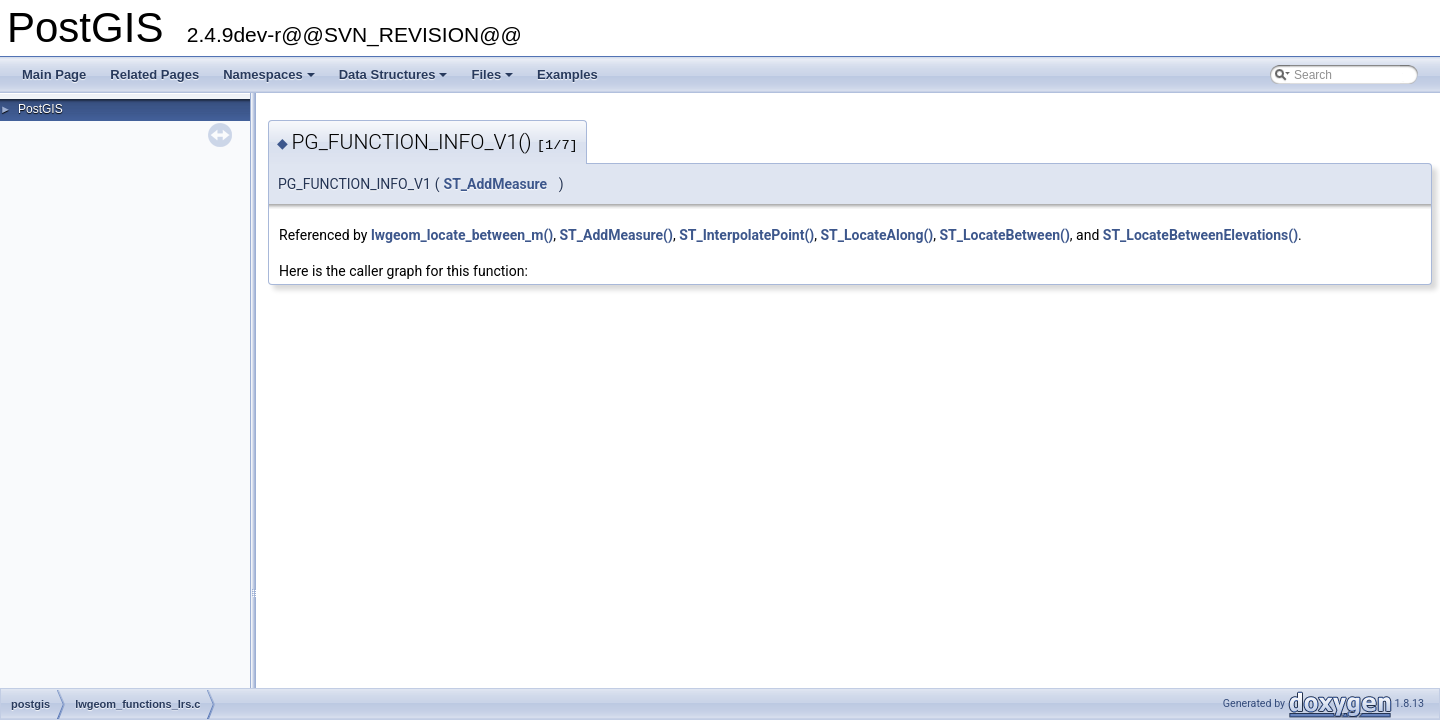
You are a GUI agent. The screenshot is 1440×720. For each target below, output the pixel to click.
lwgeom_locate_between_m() (462, 235)
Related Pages (154, 74)
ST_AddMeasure (496, 184)
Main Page (54, 74)
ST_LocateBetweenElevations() (1200, 235)
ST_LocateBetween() (1004, 235)
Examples (567, 74)
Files (493, 80)
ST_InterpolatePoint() (746, 235)
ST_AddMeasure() (616, 235)
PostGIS (40, 109)
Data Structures (395, 80)
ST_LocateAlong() (876, 235)
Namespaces (270, 80)
